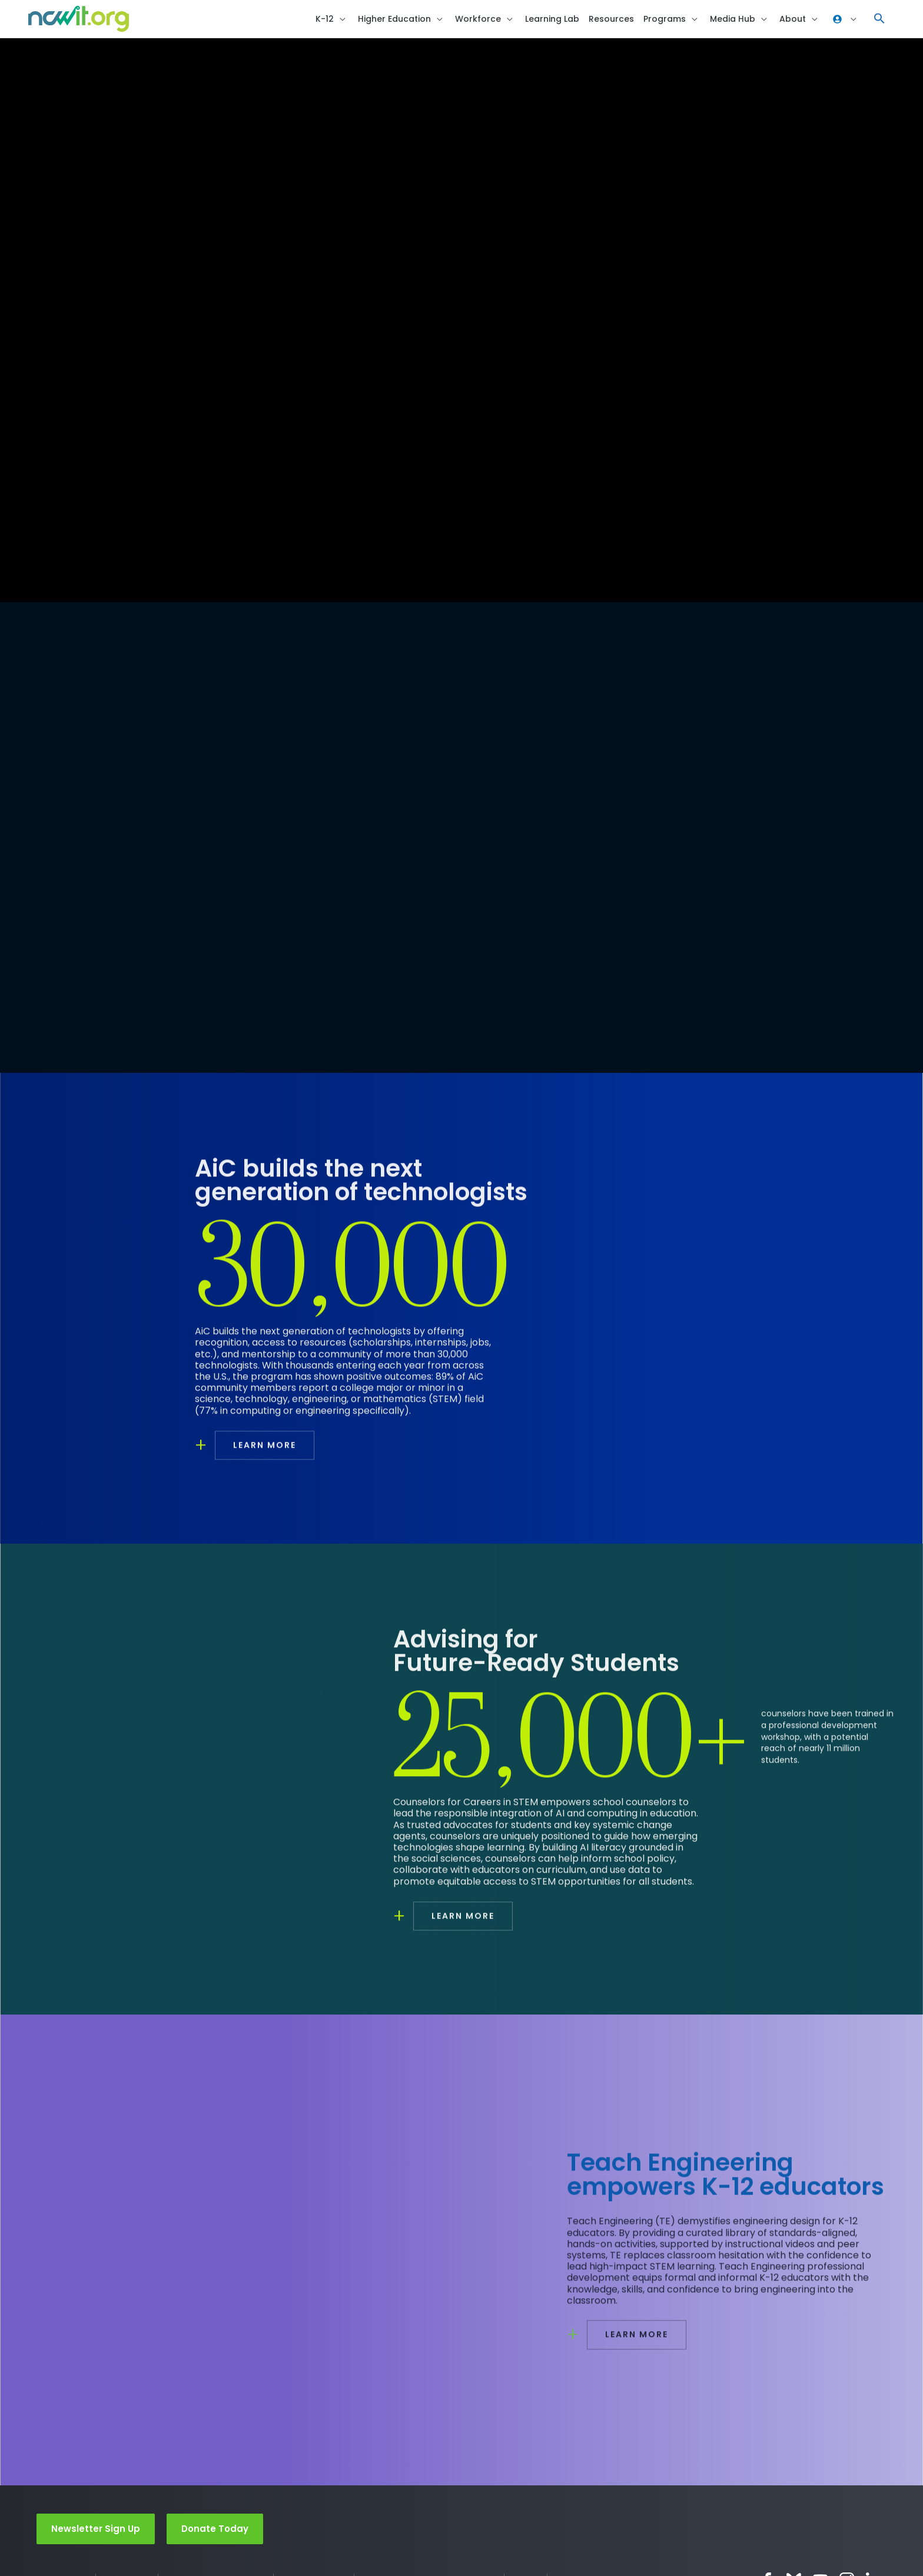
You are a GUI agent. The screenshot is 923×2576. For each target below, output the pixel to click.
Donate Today (214, 2533)
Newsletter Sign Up (95, 2533)
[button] (879, 21)
